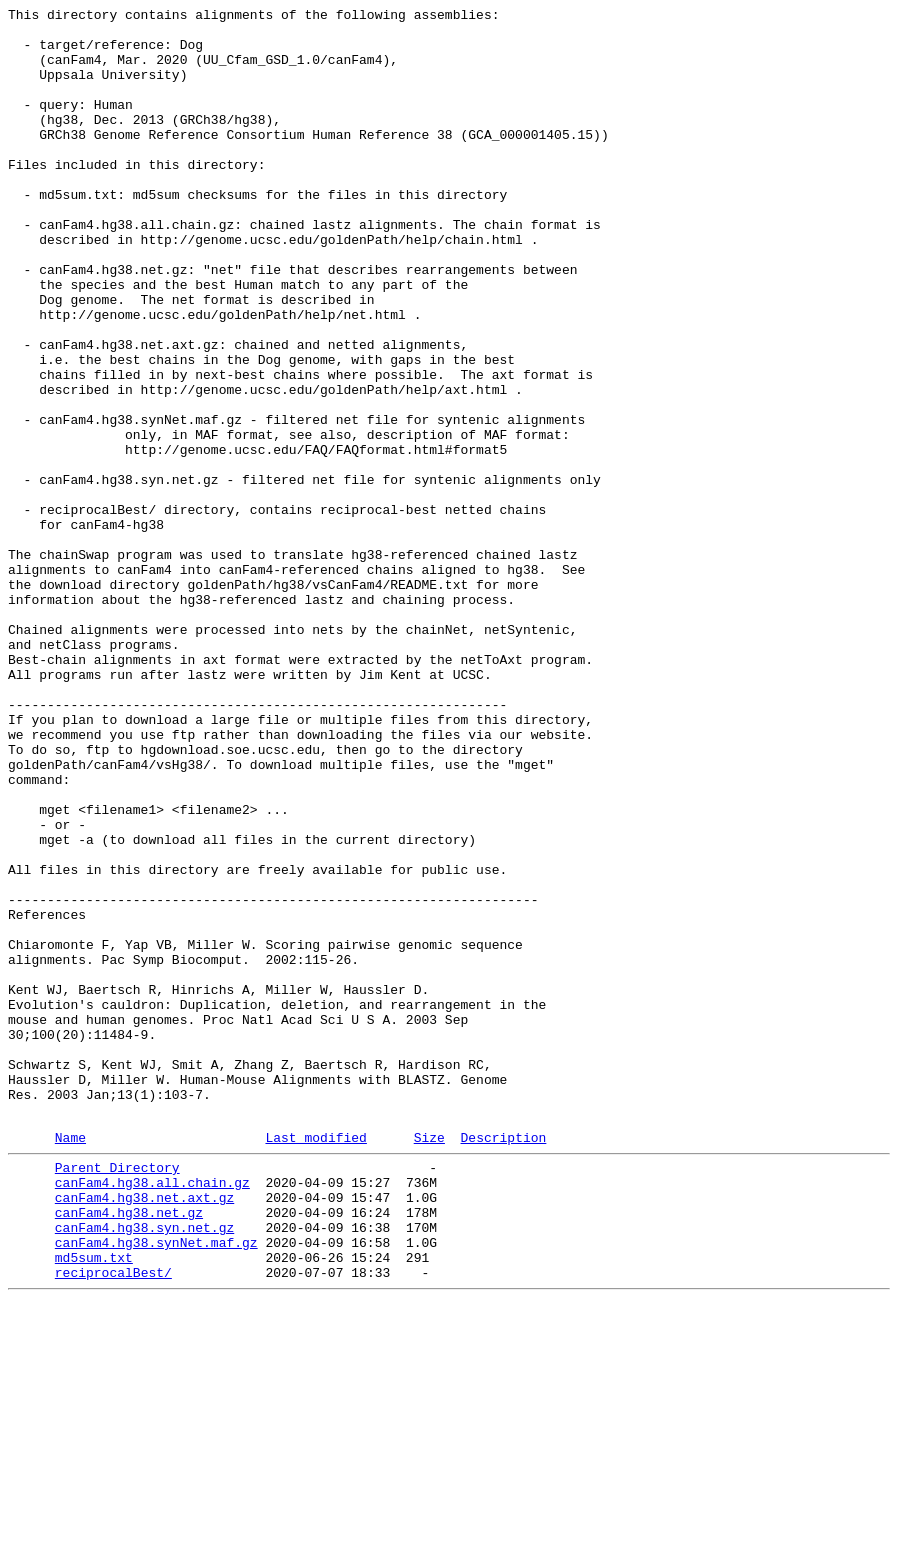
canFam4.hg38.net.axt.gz (144, 1431)
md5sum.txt (94, 1503)
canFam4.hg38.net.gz (129, 1449)
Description (503, 1362)
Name (70, 1362)
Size (429, 1362)
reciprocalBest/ (113, 1521)
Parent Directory (117, 1395)
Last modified (315, 1362)
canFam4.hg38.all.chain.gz (152, 1413)
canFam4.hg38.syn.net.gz (144, 1467)
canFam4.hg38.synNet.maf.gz (156, 1485)
